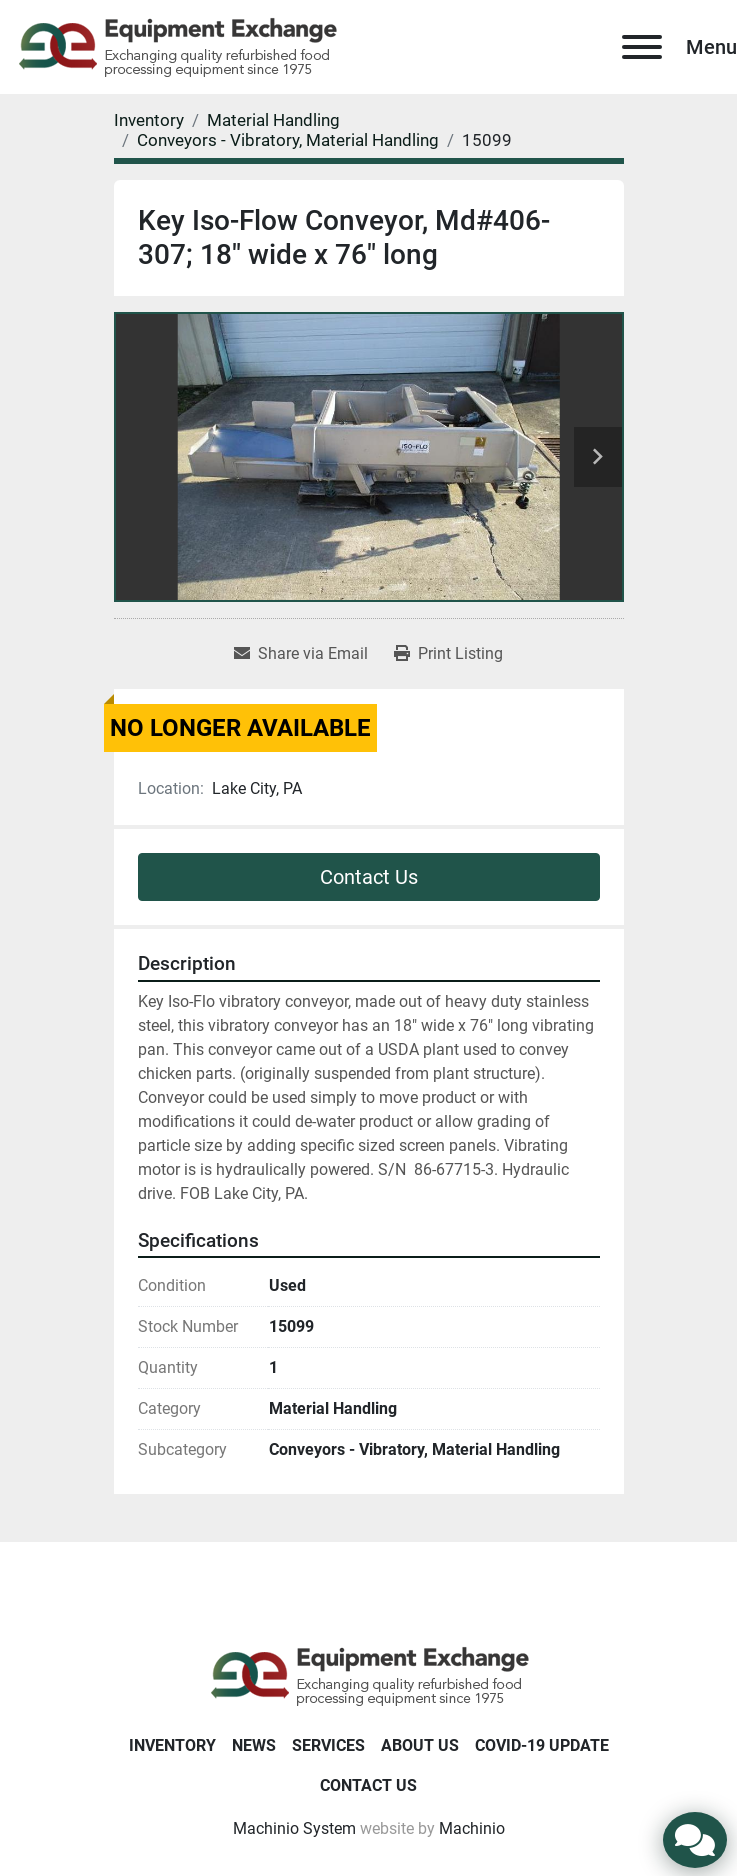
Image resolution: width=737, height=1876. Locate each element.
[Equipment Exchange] (368, 1675)
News (254, 1745)
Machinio (472, 1828)
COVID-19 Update (542, 1745)
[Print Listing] (448, 654)
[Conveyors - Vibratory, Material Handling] (288, 140)
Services (328, 1745)
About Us (420, 1745)
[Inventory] (149, 120)
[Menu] (642, 47)
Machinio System (294, 1828)
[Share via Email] (301, 654)
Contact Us (369, 877)
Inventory (172, 1745)
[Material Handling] (273, 120)
